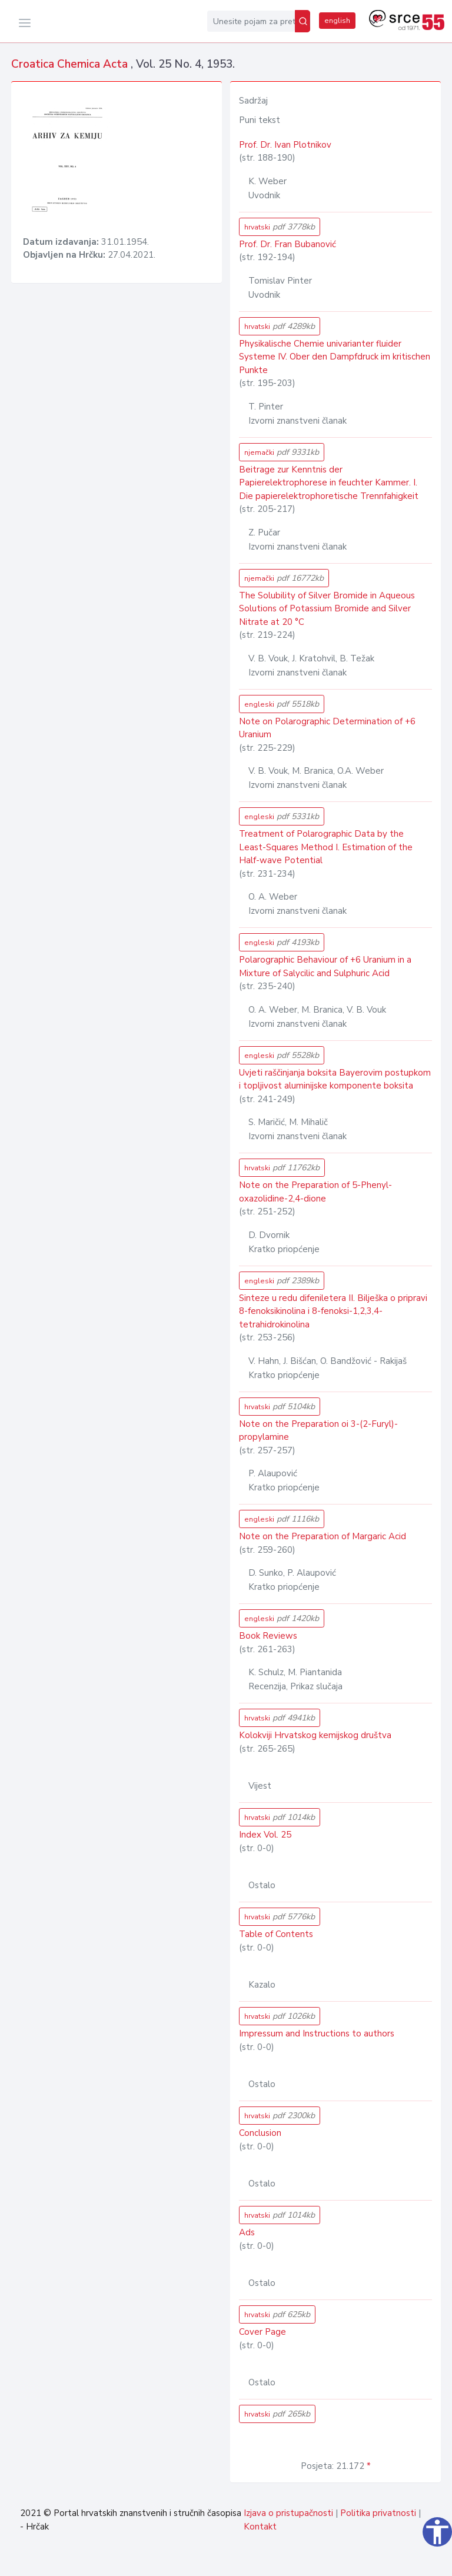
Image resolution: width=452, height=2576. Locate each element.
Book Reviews (268, 1636)
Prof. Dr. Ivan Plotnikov (285, 145)
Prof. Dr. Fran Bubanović (287, 244)
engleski (281, 704)
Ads (247, 2232)
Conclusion (260, 2133)
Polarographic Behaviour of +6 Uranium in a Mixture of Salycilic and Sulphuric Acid (325, 966)
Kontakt (260, 2526)
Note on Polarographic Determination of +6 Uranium (327, 728)
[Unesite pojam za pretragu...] (251, 21)
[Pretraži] (302, 21)
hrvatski (279, 226)
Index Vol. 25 (265, 1835)
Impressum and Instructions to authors (316, 2033)
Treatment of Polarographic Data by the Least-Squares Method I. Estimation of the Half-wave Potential (326, 847)
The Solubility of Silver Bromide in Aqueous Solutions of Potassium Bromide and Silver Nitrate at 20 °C (327, 609)
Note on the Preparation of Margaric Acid (322, 1536)
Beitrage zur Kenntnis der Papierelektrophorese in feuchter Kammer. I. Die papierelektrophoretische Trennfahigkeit (328, 483)
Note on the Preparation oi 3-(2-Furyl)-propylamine (318, 1430)
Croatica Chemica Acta (71, 64)
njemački (281, 452)
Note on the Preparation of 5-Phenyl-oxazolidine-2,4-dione (315, 1191)
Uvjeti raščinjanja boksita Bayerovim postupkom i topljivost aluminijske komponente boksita (335, 1079)
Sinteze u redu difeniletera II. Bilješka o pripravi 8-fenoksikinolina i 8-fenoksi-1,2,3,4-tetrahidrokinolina (333, 1311)
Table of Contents (276, 1934)
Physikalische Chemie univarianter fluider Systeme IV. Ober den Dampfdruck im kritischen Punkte (334, 357)
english (337, 20)
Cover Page (262, 2332)
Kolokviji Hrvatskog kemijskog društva (315, 1735)
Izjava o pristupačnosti (288, 2513)
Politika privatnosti (378, 2513)
